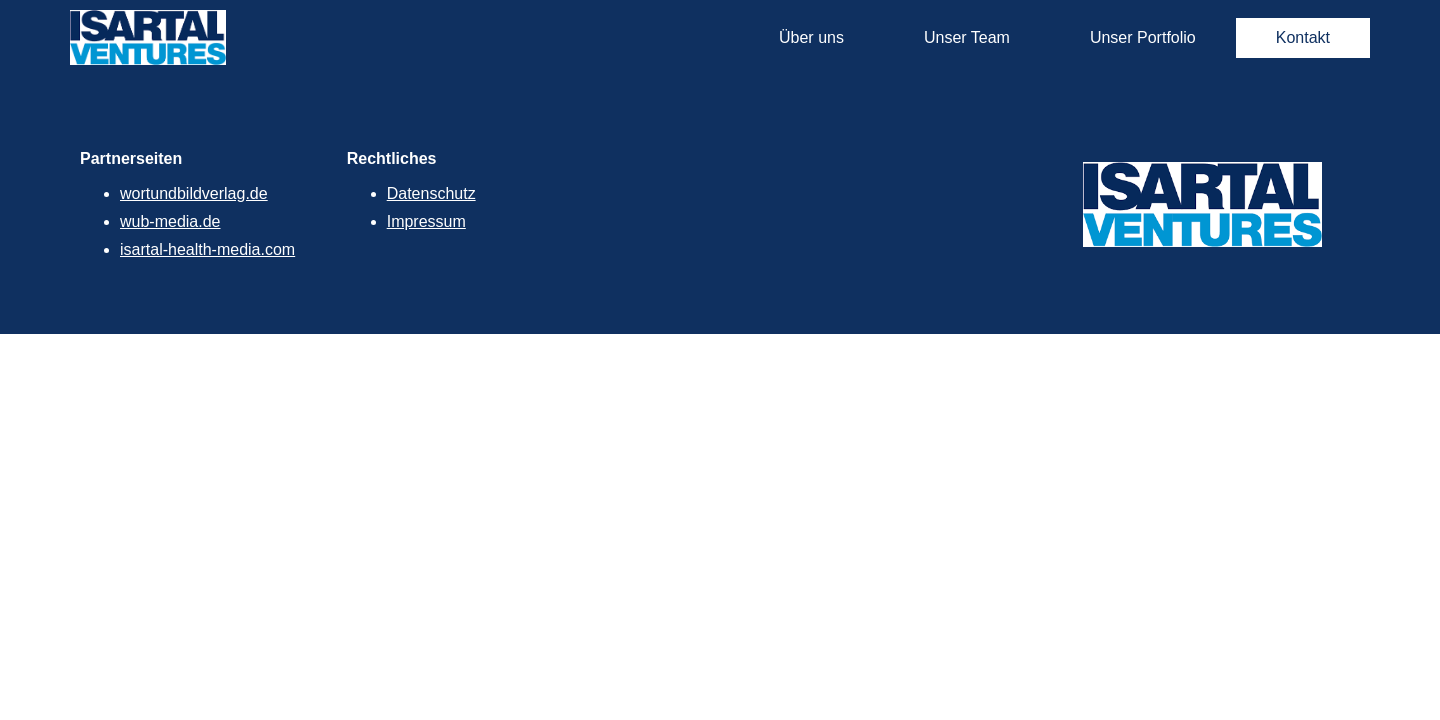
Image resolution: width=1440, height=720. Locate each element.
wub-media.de (170, 221)
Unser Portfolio (1143, 37)
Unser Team (967, 37)
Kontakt (1303, 37)
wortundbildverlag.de (194, 193)
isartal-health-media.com (207, 249)
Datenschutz (431, 193)
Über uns (811, 37)
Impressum (426, 221)
